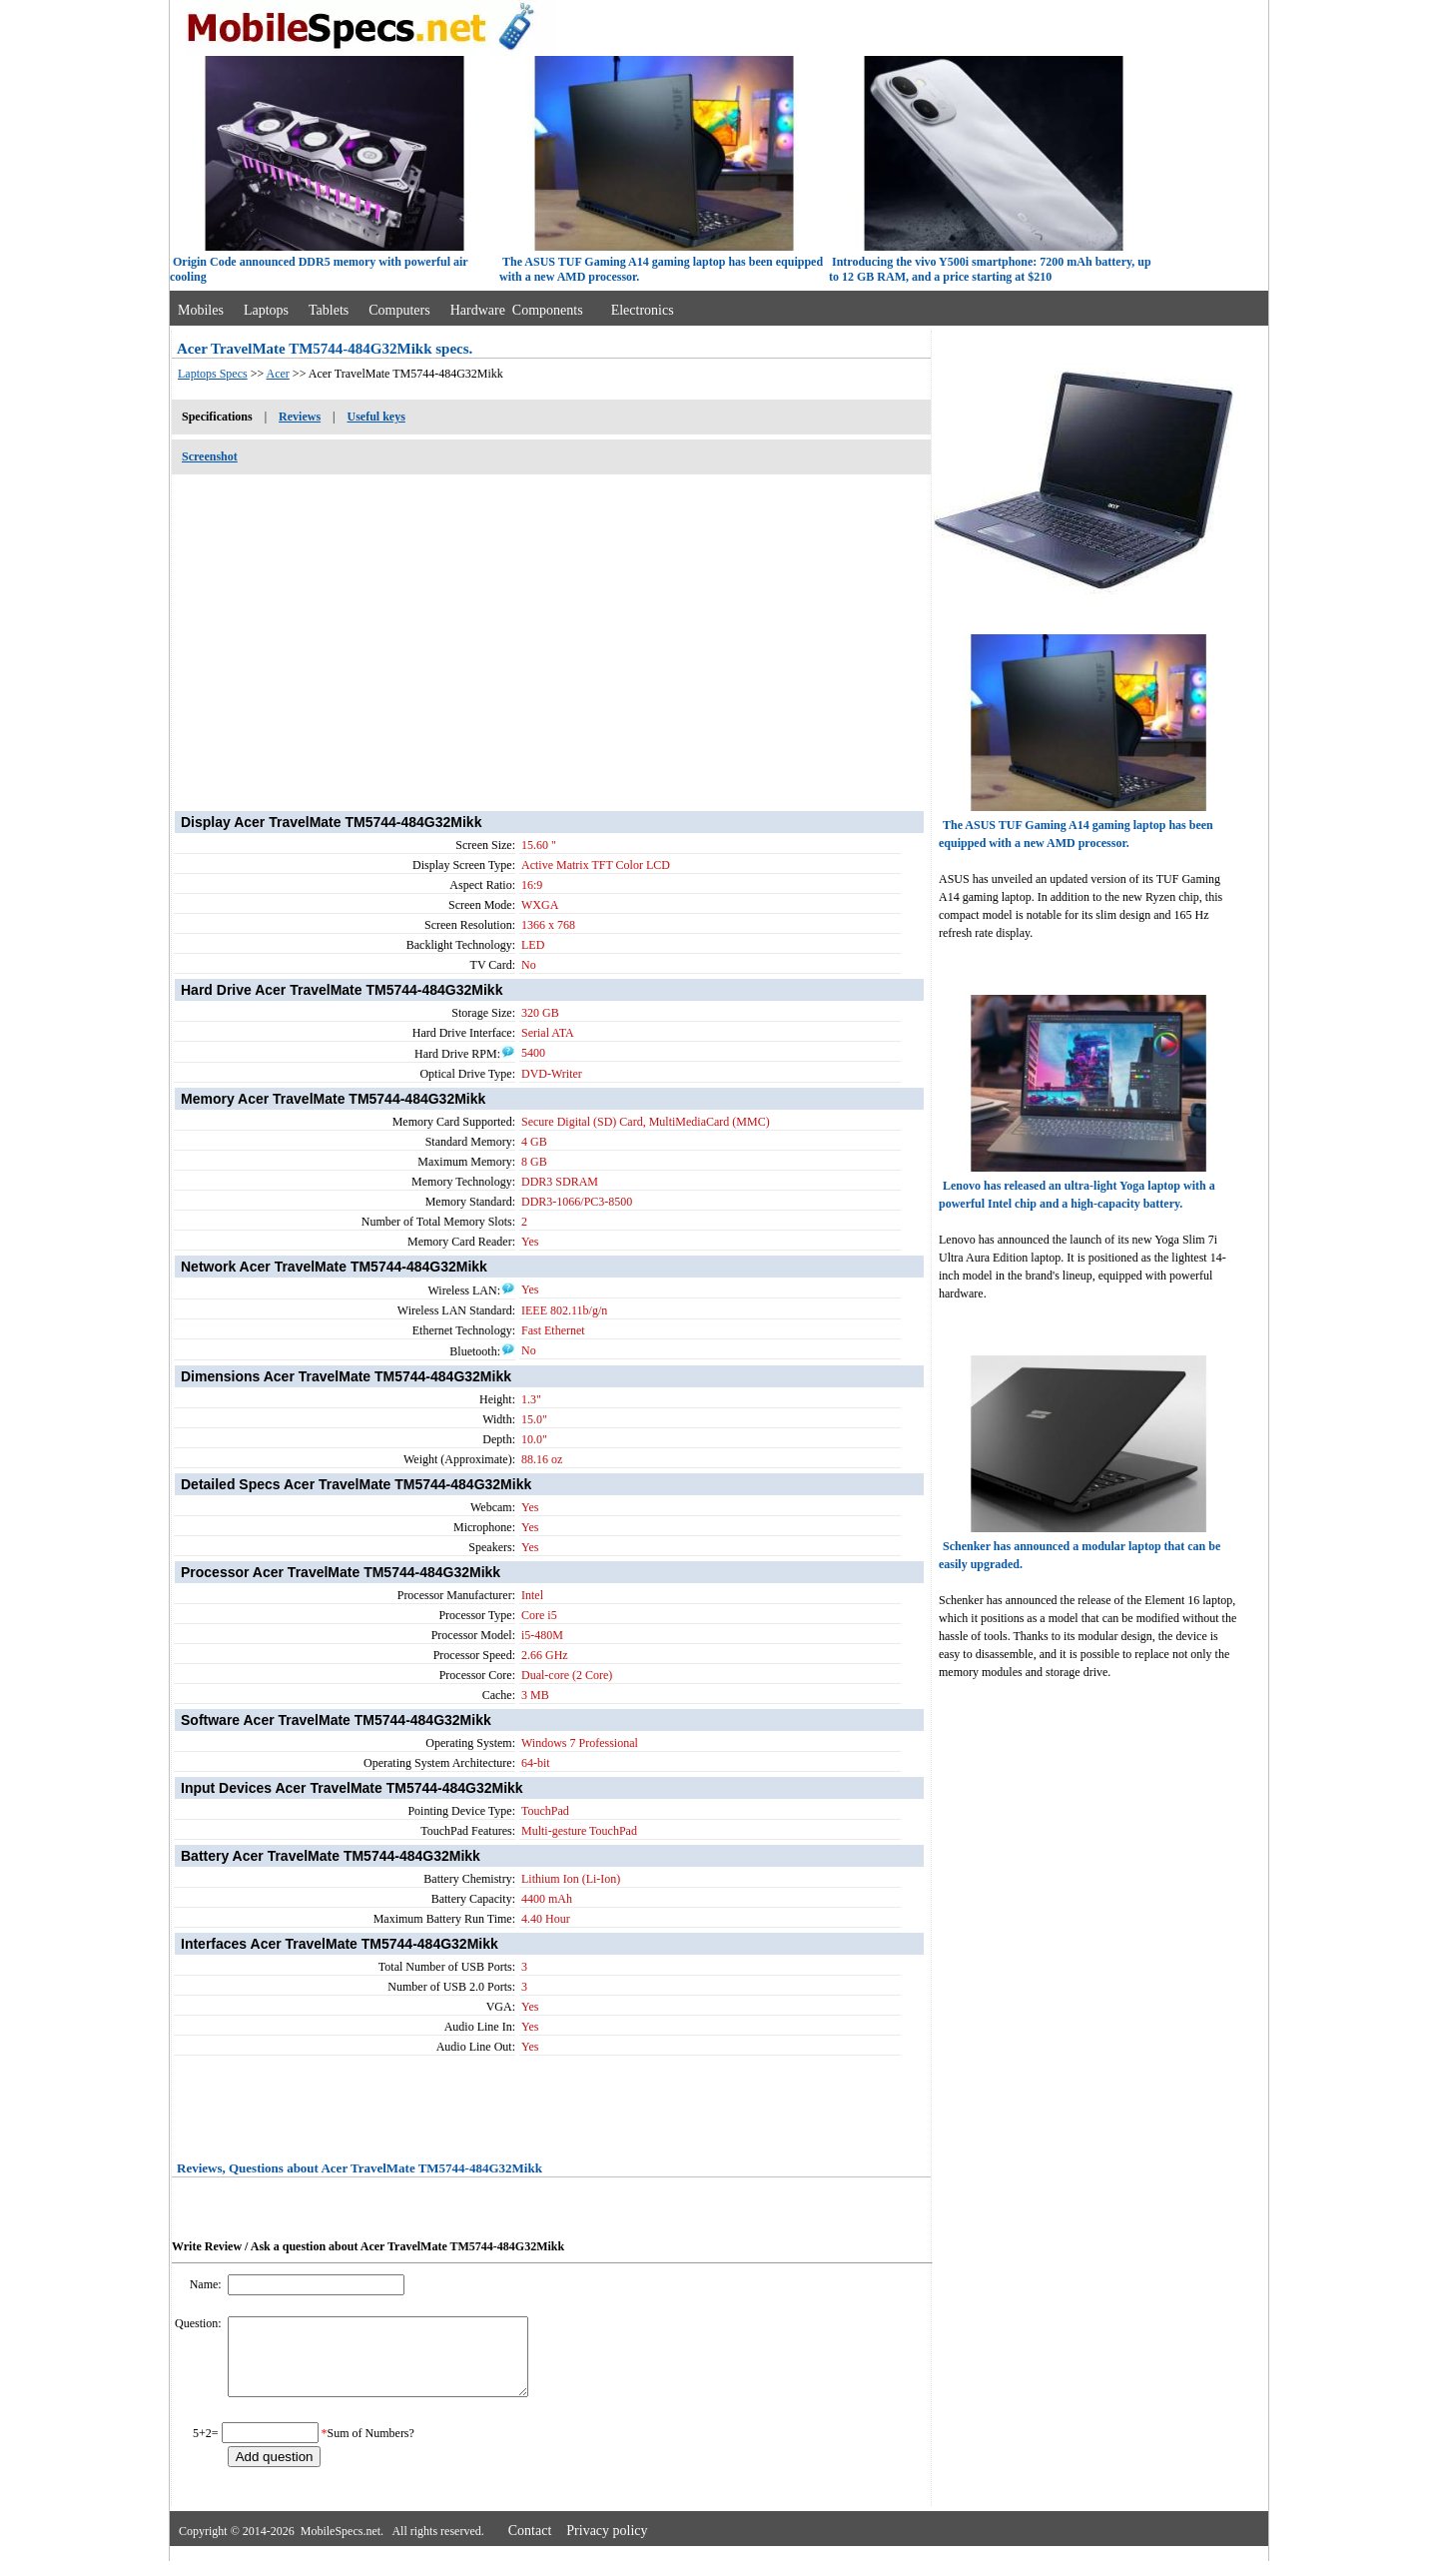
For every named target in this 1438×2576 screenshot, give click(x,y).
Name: (207, 2284)
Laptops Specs (213, 374)
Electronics (642, 310)
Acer (278, 374)
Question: (200, 2323)
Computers (398, 310)
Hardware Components (516, 310)
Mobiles (201, 310)
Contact (530, 2545)
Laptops (266, 310)
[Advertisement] (551, 632)
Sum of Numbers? (371, 2448)
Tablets (329, 310)
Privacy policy (606, 2545)
